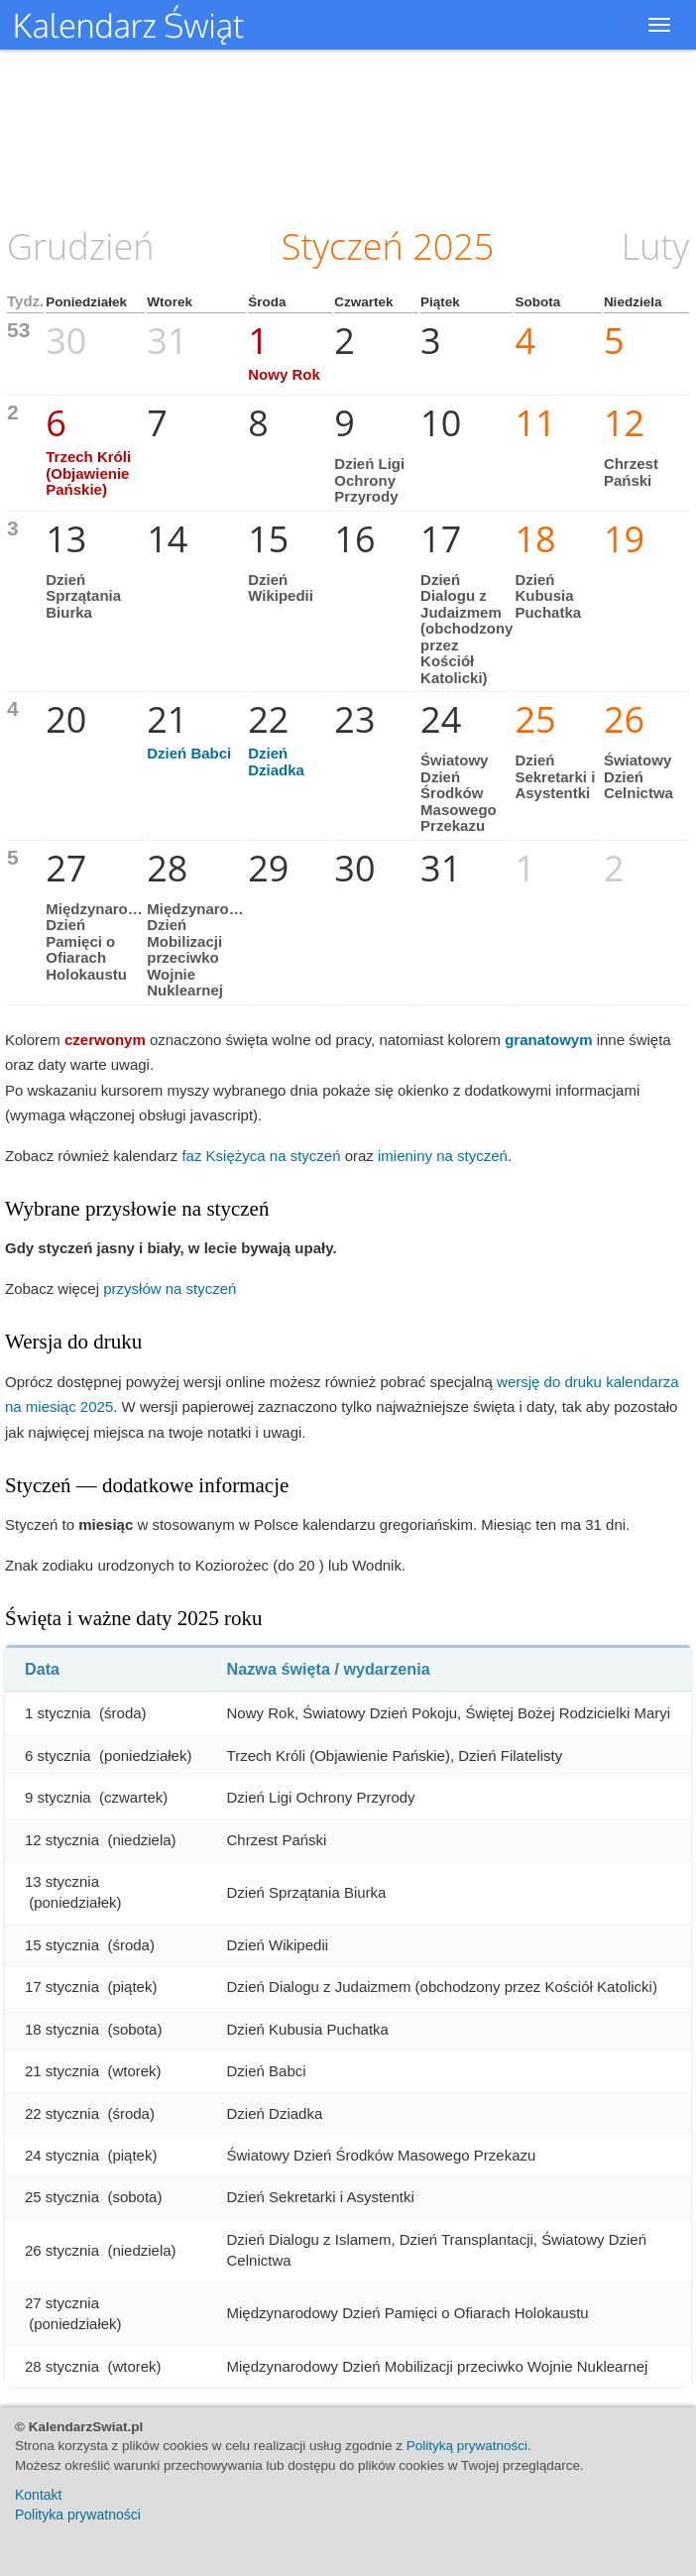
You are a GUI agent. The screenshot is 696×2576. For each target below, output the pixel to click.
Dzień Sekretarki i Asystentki (555, 776)
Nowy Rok (284, 374)
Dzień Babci (189, 753)
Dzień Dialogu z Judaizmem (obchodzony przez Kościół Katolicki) (466, 628)
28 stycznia (62, 2366)
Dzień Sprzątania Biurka (83, 596)
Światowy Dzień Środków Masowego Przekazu (458, 793)
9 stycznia (58, 1797)
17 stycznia (62, 1986)
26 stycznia (62, 2250)
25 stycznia (62, 2196)
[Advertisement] (348, 133)
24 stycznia (62, 2155)
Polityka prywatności (78, 2514)
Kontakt (38, 2495)
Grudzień (81, 246)
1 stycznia (58, 1712)
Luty (655, 246)
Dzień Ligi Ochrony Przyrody (369, 480)
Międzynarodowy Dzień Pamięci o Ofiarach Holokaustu (106, 941)
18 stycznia (62, 2029)
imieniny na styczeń (443, 1155)
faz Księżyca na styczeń (260, 1155)
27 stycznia (62, 2302)
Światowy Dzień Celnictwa (638, 776)
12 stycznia (62, 1839)
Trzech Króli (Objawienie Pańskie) (88, 473)
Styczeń (343, 246)
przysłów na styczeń (169, 1288)
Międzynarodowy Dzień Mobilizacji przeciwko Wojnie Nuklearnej (207, 949)
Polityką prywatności (466, 2445)
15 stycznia (62, 1944)
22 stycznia (62, 2113)
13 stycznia (62, 1881)
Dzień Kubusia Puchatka (548, 596)
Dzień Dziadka (276, 761)
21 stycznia (62, 2070)
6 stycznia (58, 1755)
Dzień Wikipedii (280, 588)
